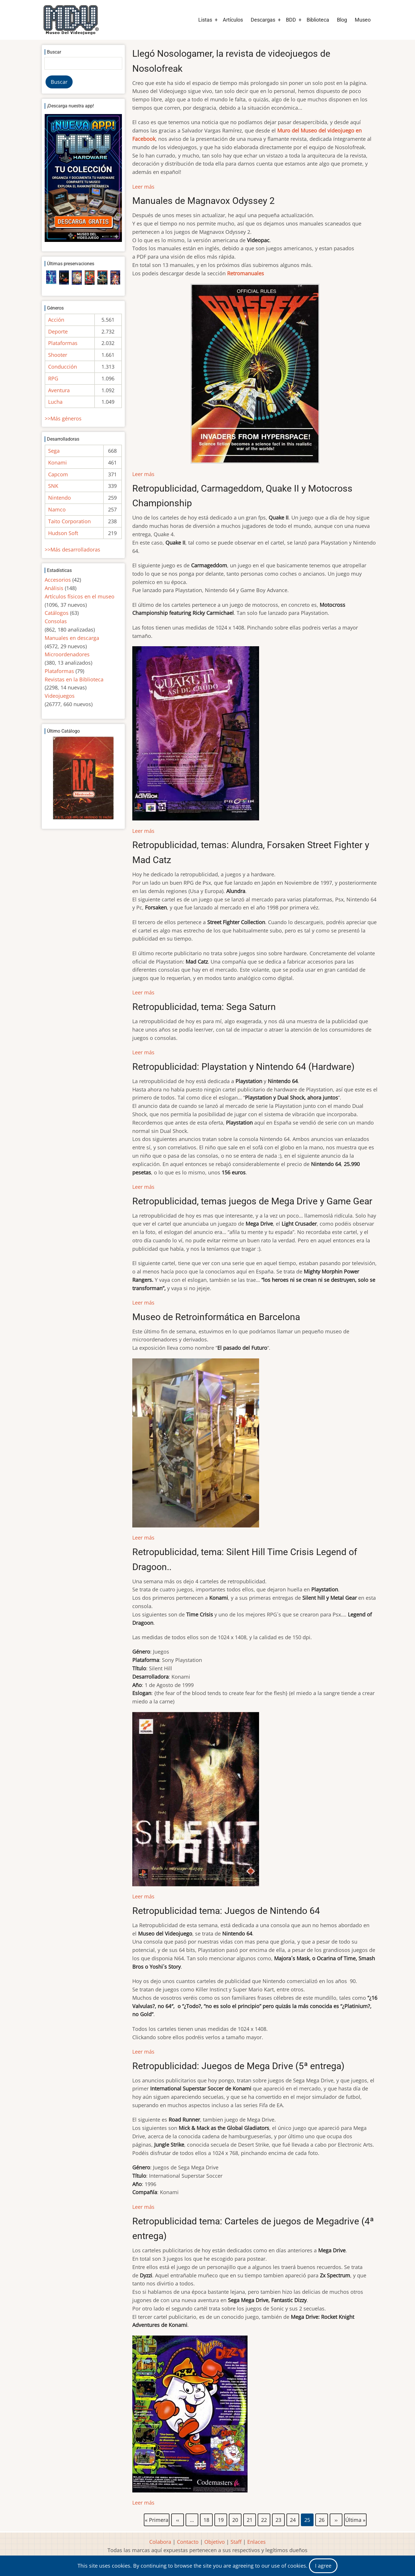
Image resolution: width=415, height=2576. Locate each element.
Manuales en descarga (72, 637)
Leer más (143, 186)
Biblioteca (318, 20)
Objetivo (214, 2541)
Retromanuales (245, 273)
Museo (363, 20)
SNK (53, 485)
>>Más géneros (63, 418)
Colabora (160, 2541)
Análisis (54, 588)
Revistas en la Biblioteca (74, 679)
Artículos (233, 20)
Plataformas (63, 343)
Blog (342, 20)
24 (293, 2518)
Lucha (55, 401)
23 (278, 2518)
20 (235, 2518)
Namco (57, 509)
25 (307, 2520)
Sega (54, 450)
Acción (56, 319)
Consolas (56, 621)
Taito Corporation (69, 521)
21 (249, 2518)
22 (264, 2518)
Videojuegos (60, 695)
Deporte (58, 331)
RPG (53, 378)
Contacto (188, 2541)
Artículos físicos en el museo (79, 596)
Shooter (57, 354)
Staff (236, 2541)
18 (206, 2518)
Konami (57, 462)
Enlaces (256, 2541)
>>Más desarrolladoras (72, 549)
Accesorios (58, 579)
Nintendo (59, 497)
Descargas (263, 20)
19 (221, 2518)
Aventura (59, 390)
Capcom (58, 474)
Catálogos (57, 612)
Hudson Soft (63, 533)
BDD (291, 20)
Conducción (62, 366)
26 (321, 2518)
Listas (205, 20)
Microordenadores (67, 654)
